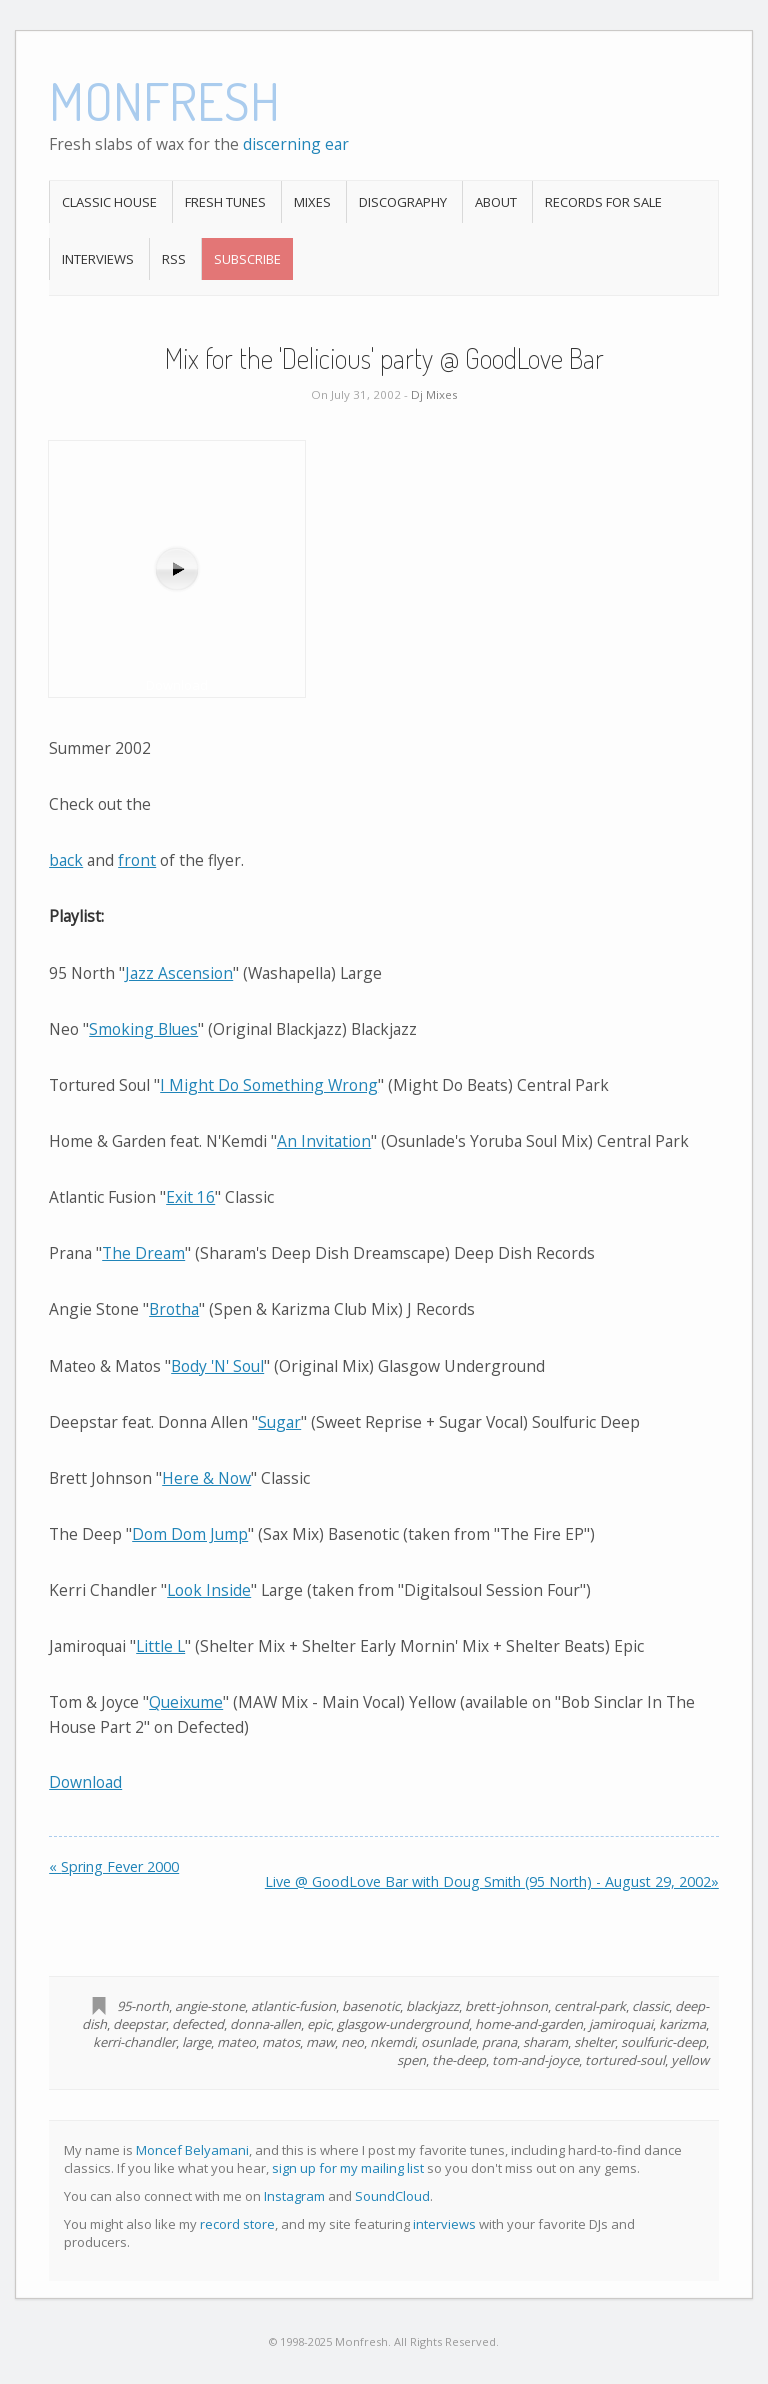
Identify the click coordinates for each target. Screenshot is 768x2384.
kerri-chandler (134, 2042)
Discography (403, 202)
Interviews (98, 259)
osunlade (448, 2042)
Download (85, 1782)
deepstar (139, 2024)
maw (320, 2042)
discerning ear (296, 144)
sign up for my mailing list (348, 2168)
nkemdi (392, 2042)
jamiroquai (621, 2024)
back (66, 860)
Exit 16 (190, 1197)
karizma (682, 2024)
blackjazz (432, 2006)
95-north (143, 2006)
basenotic (371, 2006)
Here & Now (206, 1478)
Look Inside (209, 1590)
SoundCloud (392, 2196)
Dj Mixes (434, 394)
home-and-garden (529, 2024)
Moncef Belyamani (192, 2150)
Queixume (186, 1702)
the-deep (459, 2060)
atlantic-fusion (293, 2006)
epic (319, 2024)
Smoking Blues (143, 1029)
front (137, 860)
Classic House (109, 202)
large (196, 2042)
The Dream (143, 1253)
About (496, 202)
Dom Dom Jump (190, 1534)
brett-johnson (506, 2006)
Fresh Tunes (225, 202)
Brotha (174, 1309)
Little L (160, 1646)
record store (237, 2224)
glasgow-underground (403, 2024)
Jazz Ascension (179, 973)
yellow (690, 2060)
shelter (594, 2042)
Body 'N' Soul (217, 1366)
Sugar (279, 1422)
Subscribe (247, 259)
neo (352, 2042)
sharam (545, 2042)
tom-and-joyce (535, 2060)
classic (650, 2006)
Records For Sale (603, 202)
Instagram (294, 2196)
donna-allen (265, 2024)
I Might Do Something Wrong (269, 1085)
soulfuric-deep (663, 2042)
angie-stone (210, 2006)
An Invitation (324, 1141)
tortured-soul (625, 2060)
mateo (236, 2042)
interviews (444, 2224)
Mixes (312, 202)
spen (411, 2060)
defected (198, 2024)
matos (281, 2042)
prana (499, 2042)
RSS (174, 259)
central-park (590, 2006)
